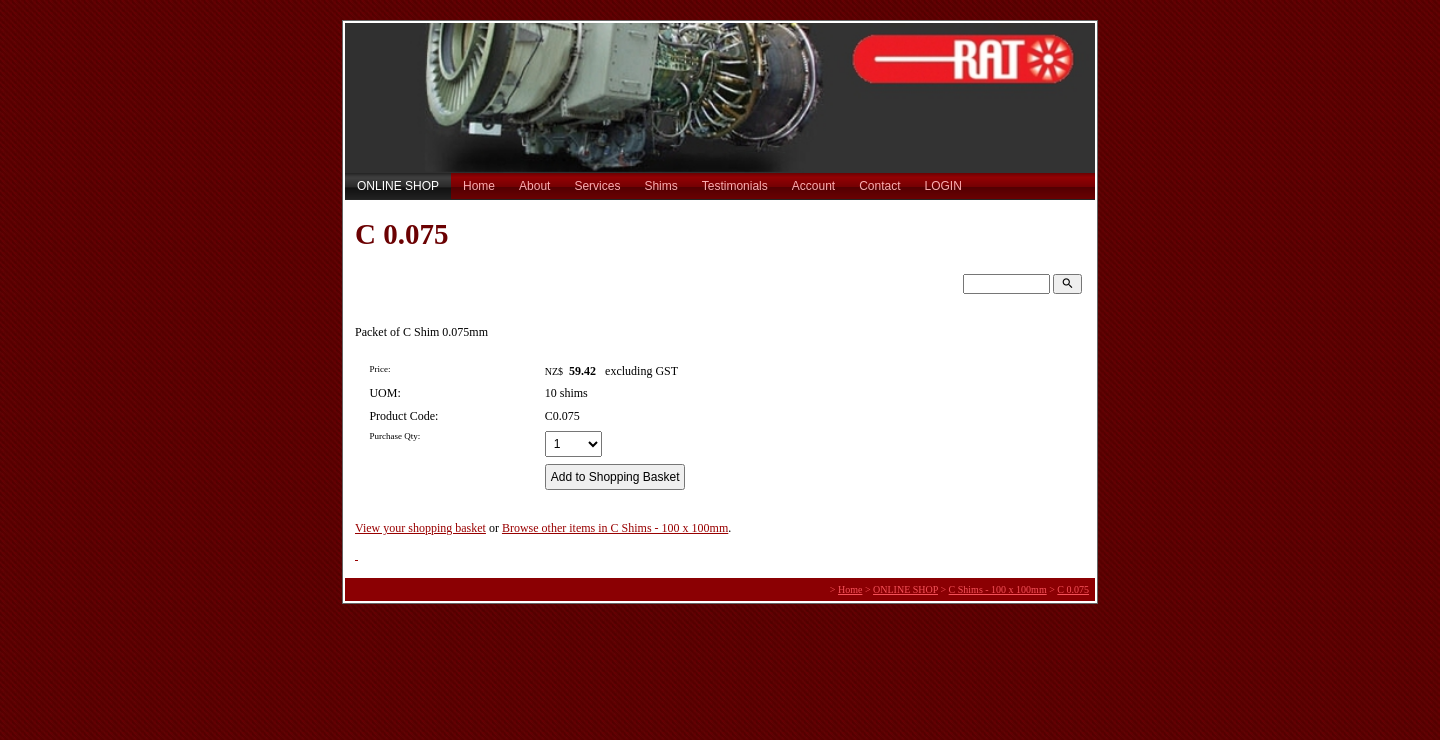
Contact (879, 186)
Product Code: (403, 416)
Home (479, 186)
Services (597, 186)
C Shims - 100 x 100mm (998, 589)
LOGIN (943, 186)
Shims (660, 186)
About (534, 186)
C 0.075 (1073, 589)
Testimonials (735, 186)
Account (813, 186)
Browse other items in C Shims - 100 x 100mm (615, 528)
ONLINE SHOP (398, 186)
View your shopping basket (420, 528)
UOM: (384, 393)
